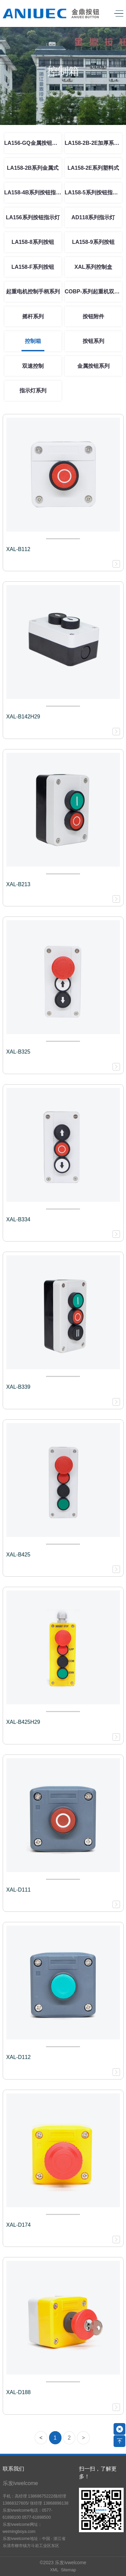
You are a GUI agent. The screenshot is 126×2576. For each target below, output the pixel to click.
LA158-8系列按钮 (32, 242)
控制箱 (33, 341)
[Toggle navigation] (117, 13)
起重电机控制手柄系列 (33, 291)
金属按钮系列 (93, 366)
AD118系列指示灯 (93, 217)
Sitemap (68, 2570)
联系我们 (13, 2469)
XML (54, 2570)
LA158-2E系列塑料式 (93, 168)
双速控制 (33, 366)
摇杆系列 (33, 316)
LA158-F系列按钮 (32, 267)
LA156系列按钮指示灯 (32, 217)
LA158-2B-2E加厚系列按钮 (93, 143)
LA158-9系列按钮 (93, 242)
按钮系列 (93, 341)
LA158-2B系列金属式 (33, 168)
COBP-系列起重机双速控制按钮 (93, 291)
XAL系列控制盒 (93, 267)
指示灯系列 (32, 390)
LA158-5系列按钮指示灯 (93, 192)
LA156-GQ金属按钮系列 (32, 143)
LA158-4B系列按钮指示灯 (32, 192)
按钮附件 (93, 316)
